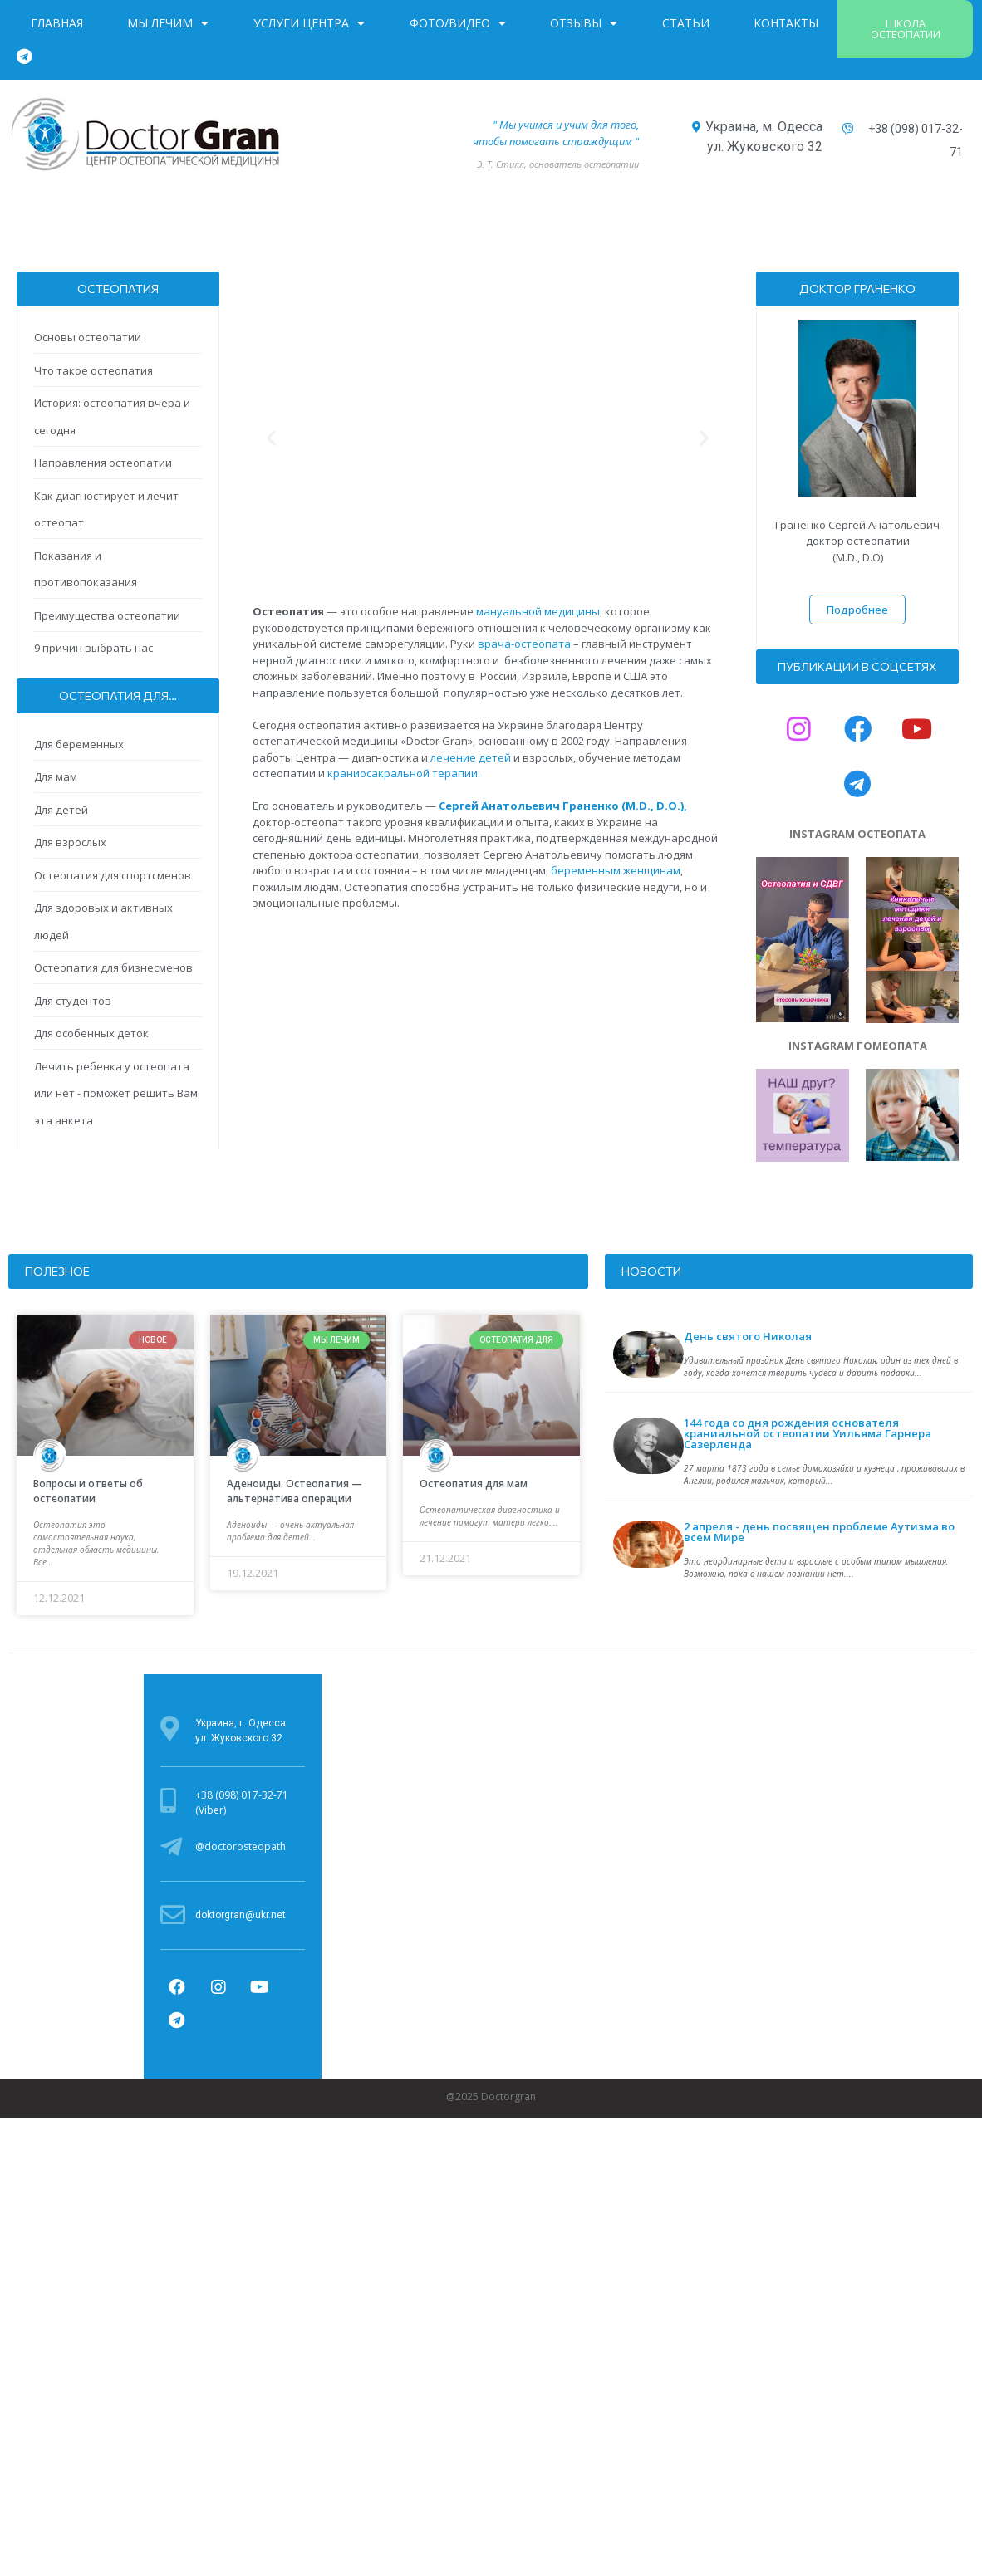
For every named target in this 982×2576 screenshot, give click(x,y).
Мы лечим (168, 23)
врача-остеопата (524, 643)
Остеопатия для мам (474, 1484)
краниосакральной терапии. (403, 773)
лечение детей (470, 757)
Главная (57, 23)
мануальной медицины (538, 611)
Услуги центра (309, 23)
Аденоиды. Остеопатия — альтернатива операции (294, 1491)
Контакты (786, 23)
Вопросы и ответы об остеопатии (88, 1491)
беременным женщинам (615, 870)
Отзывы (583, 23)
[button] (905, 29)
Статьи (685, 23)
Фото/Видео (458, 23)
